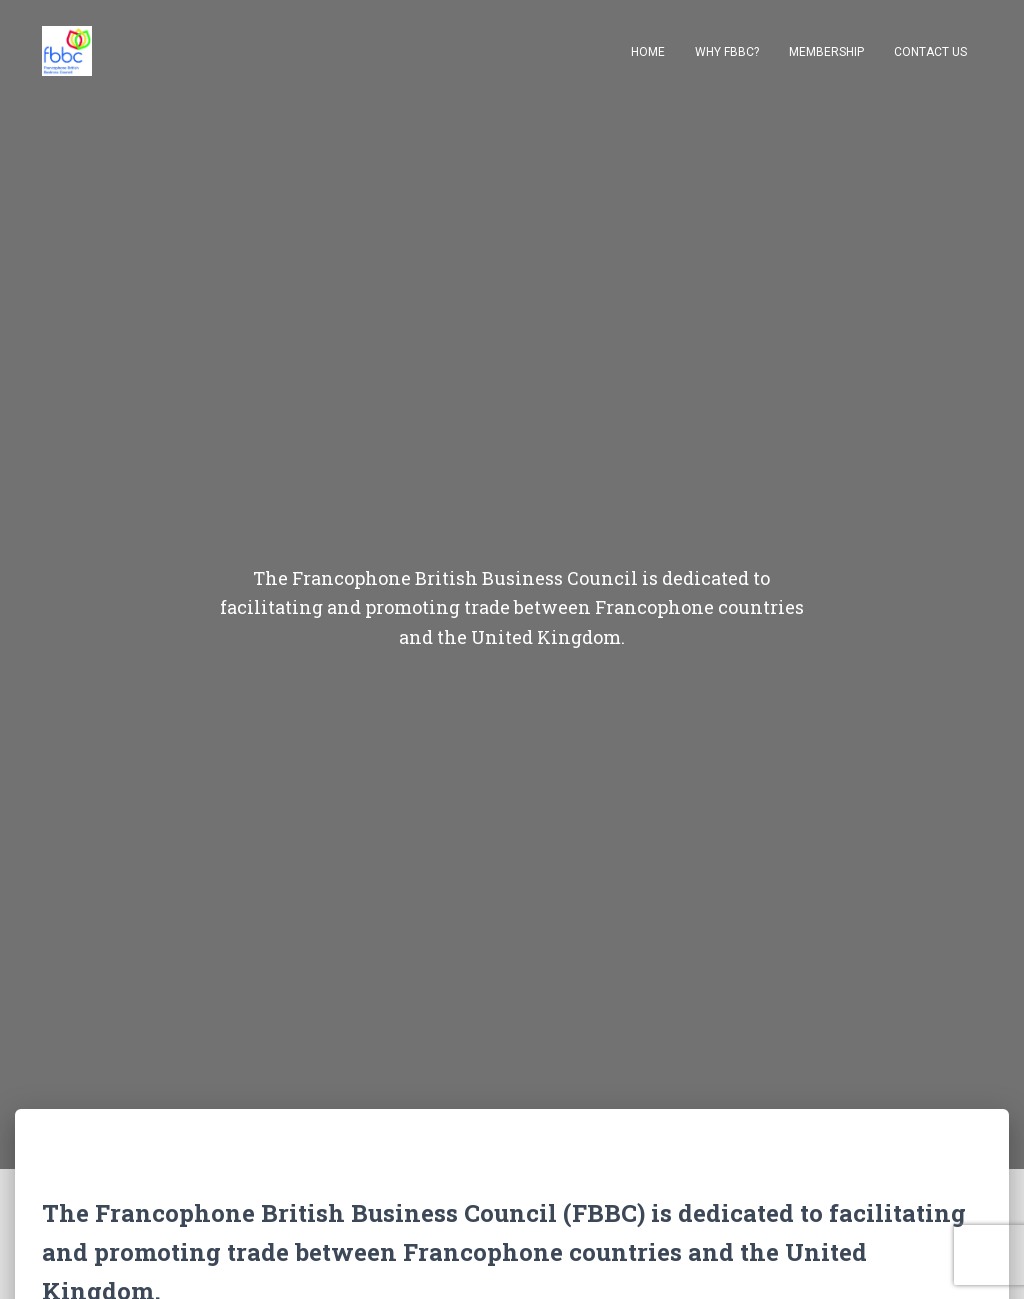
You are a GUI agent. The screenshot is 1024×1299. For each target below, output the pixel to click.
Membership (826, 52)
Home (648, 52)
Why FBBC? (727, 52)
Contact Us (930, 52)
